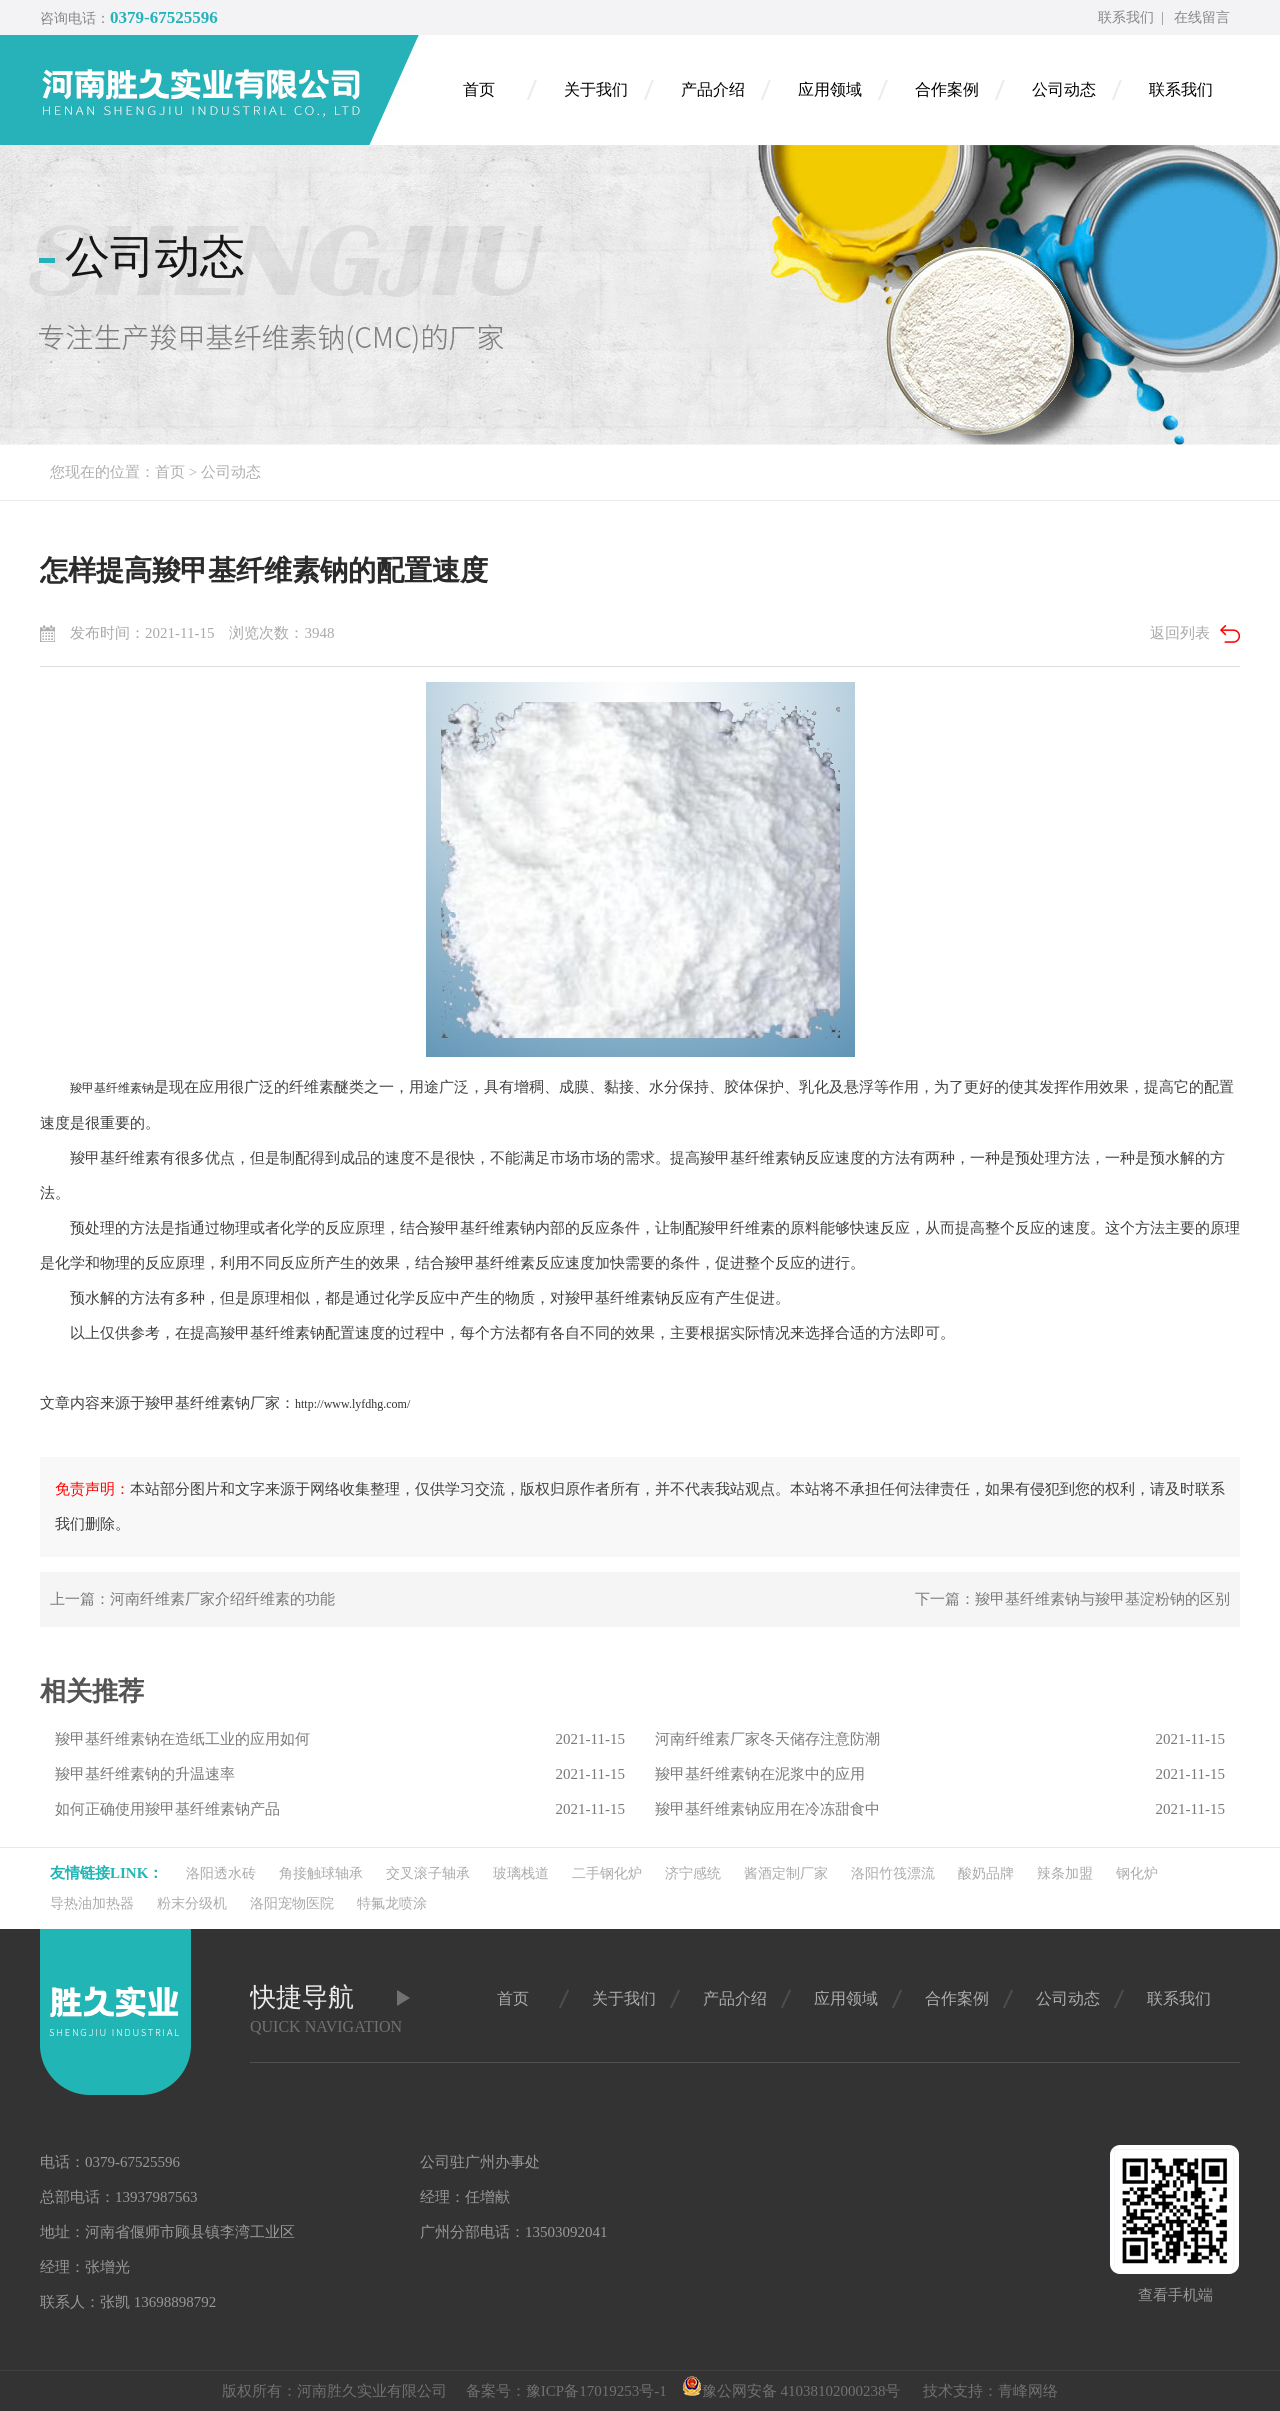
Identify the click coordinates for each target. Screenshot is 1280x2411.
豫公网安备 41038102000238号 (791, 2391)
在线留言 (1202, 17)
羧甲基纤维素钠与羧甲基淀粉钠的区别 (1102, 1599)
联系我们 (1126, 17)
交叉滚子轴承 (428, 1873)
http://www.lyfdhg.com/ (352, 1404)
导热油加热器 (92, 1903)
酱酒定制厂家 (786, 1873)
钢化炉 (1137, 1873)
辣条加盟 (1065, 1873)
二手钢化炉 (607, 1873)
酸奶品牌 (986, 1873)
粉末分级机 (192, 1903)
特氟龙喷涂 (392, 1903)
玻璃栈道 (521, 1873)
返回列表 (1180, 633)
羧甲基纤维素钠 (112, 1088)
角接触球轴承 (321, 1873)
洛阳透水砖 (221, 1873)
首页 (170, 472)
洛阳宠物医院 (292, 1903)
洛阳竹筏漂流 (893, 1873)
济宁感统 (693, 1873)
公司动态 (231, 472)
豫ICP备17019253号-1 (596, 2391)
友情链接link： (106, 1873)
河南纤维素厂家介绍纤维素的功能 (222, 1599)
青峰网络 (1028, 2391)
